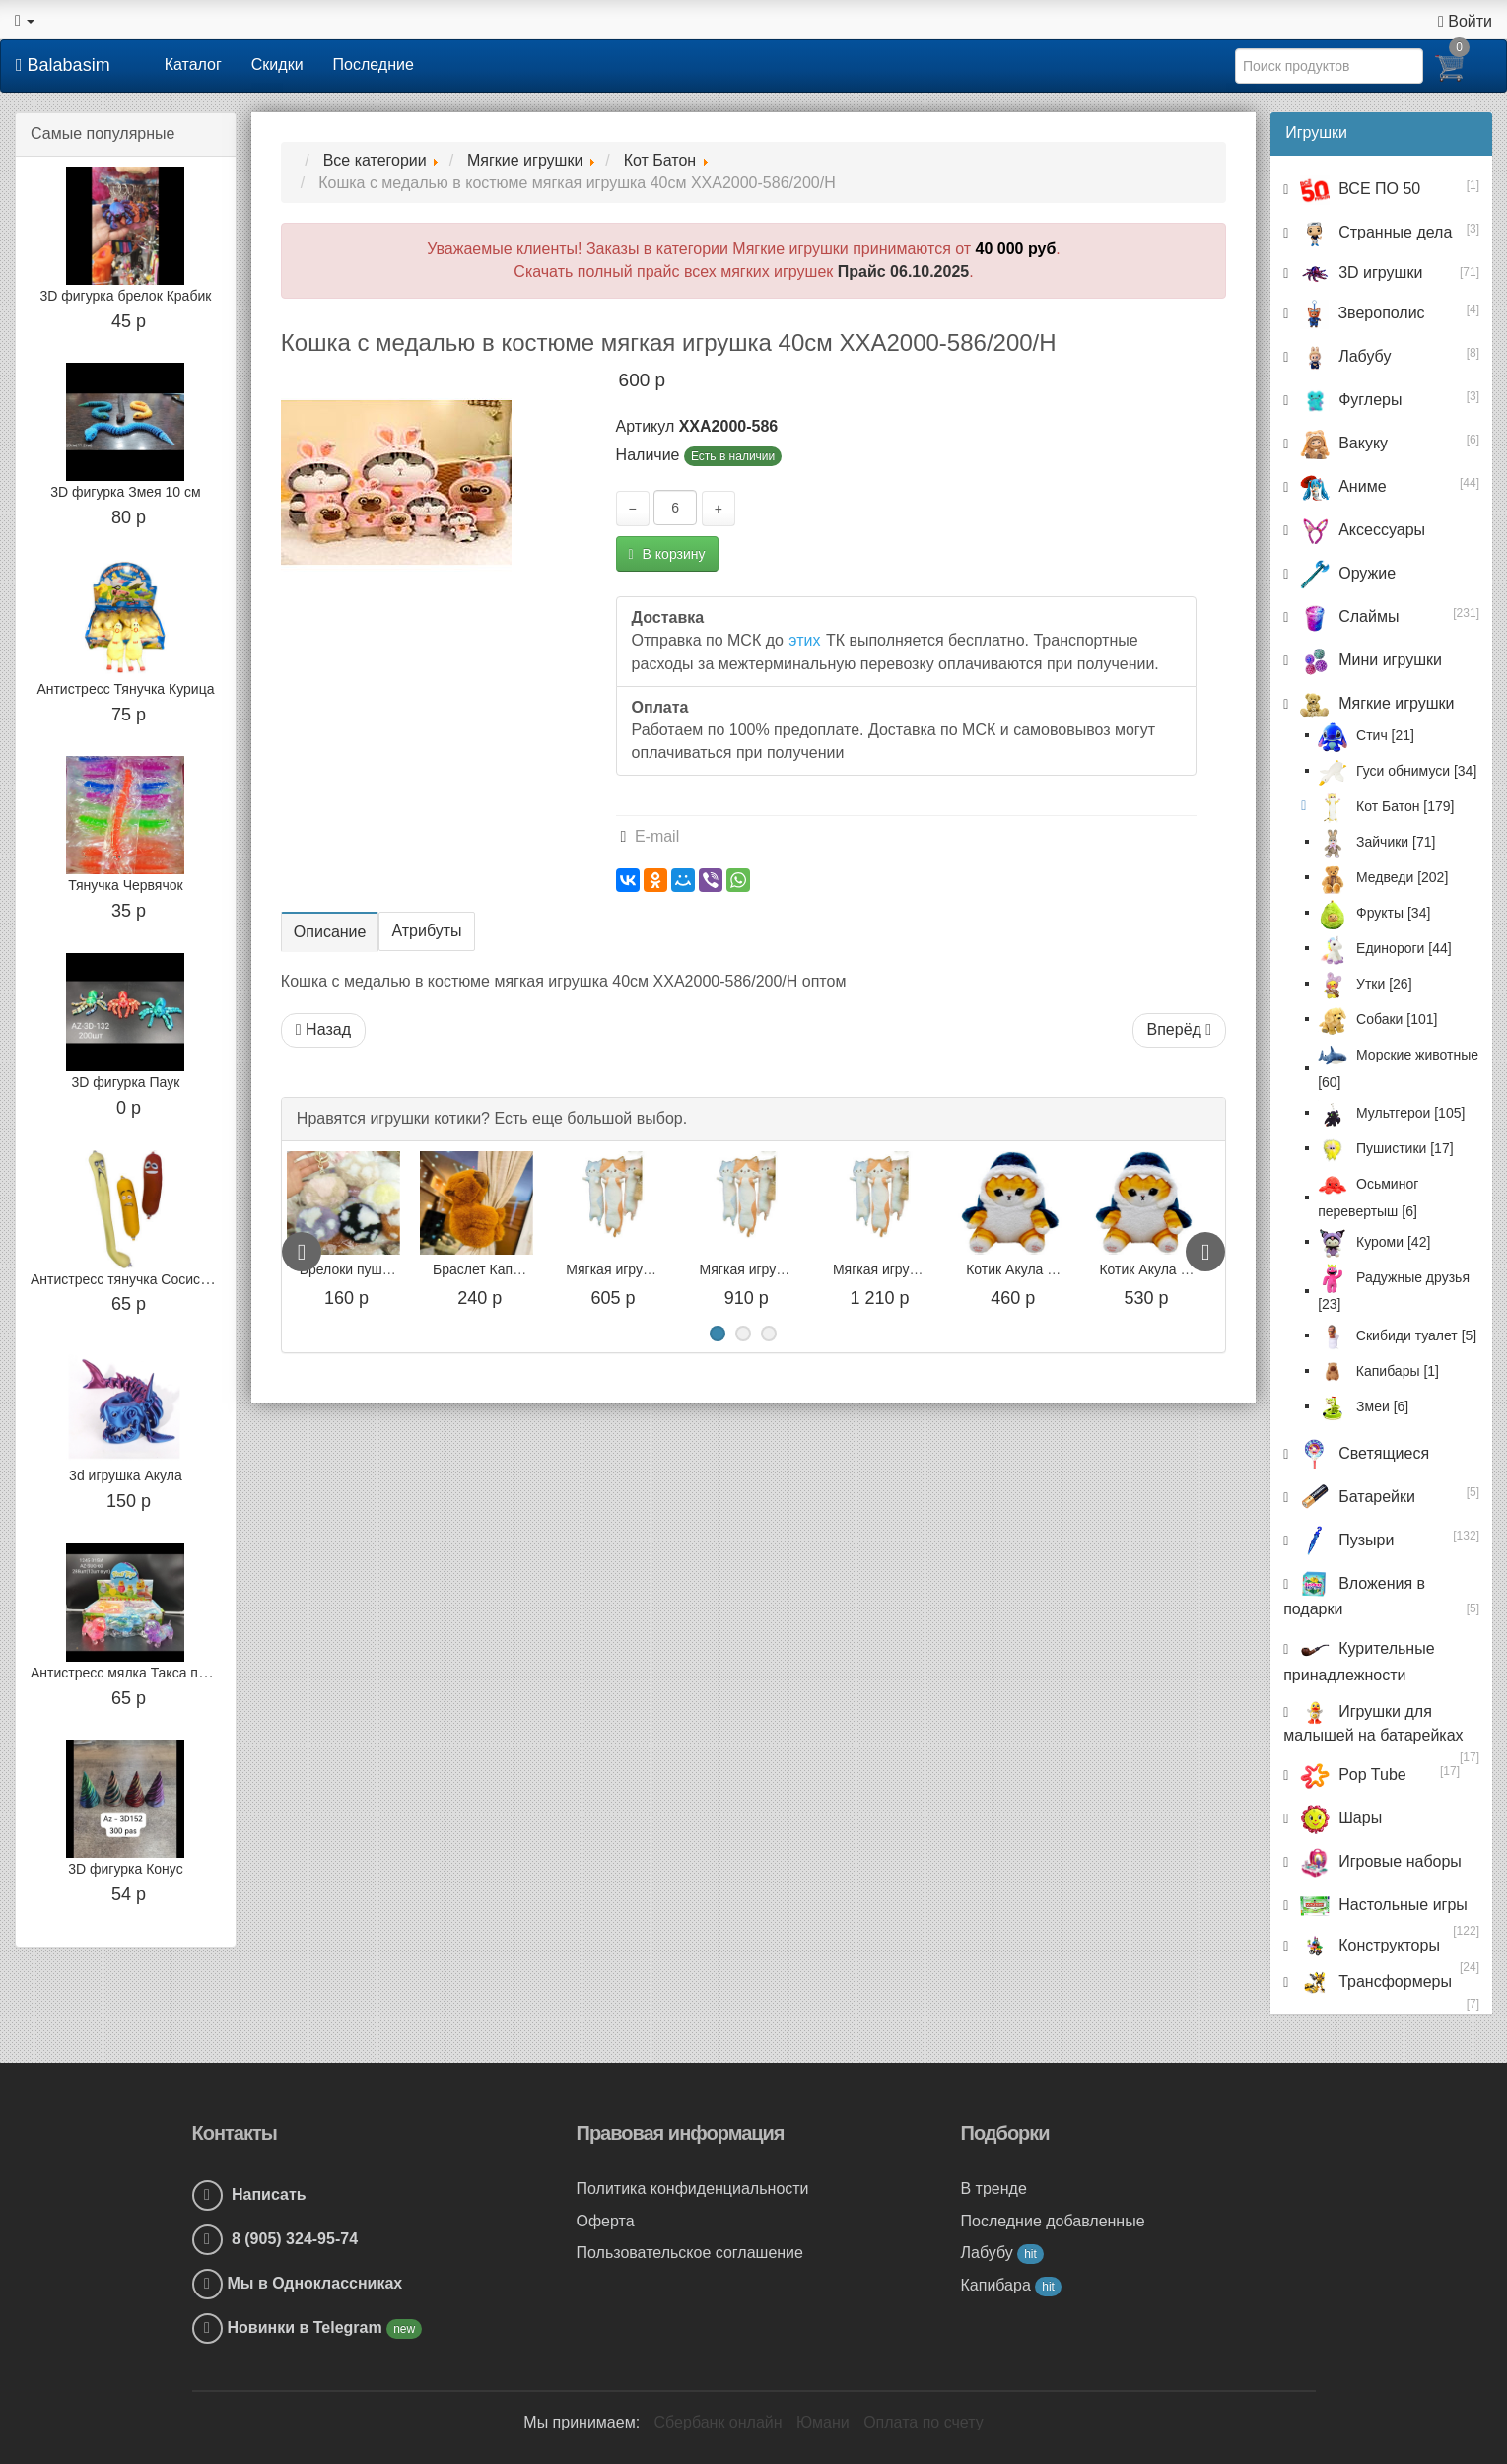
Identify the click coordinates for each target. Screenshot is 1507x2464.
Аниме (1340, 486)
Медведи (1383, 877)
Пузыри (1344, 1540)
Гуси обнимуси (1397, 771)
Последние (373, 64)
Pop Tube (1350, 1774)
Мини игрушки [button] (1368, 659)
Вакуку (1341, 443)
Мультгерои (1391, 1113)
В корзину (667, 554)
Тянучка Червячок (125, 885)
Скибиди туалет (1397, 1335)
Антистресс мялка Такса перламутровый (161, 1672)
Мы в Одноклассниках (315, 2283)
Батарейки (1355, 1496)
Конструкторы (1367, 1945)
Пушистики (1385, 1148)
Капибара (1011, 2285)
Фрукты (1374, 913)
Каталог (193, 64)
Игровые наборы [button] (1378, 1861)
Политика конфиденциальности (693, 2188)
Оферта (606, 2221)
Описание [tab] (330, 932)
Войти (1465, 21)
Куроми (1374, 1242)
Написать (249, 2194)
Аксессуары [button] (1360, 529)
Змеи (1363, 1406)
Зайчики (1376, 842)
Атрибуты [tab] (426, 931)
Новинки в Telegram (307, 2327)
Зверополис (1359, 313)
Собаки (1377, 1019)
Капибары (1378, 1371)
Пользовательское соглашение (690, 2252)
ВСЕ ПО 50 (1357, 188)
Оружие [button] (1345, 573)
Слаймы (1347, 616)
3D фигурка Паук (126, 1082)
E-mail (650, 836)
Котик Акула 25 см (1137, 1269)
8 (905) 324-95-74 (275, 2238)
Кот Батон (1386, 806)
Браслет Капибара (605, 1269)
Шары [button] (1338, 1818)
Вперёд (1179, 1029)
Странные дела (1373, 232)
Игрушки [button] (1316, 132)
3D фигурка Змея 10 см (125, 492)
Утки (1364, 984)
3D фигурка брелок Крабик (125, 296)
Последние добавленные (1053, 2221)
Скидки (277, 64)
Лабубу (1343, 356)
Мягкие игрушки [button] (1374, 703)
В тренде (994, 2188)
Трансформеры (1373, 1981)
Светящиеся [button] (1362, 1453)
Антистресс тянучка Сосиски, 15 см (144, 1279)
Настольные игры (1381, 1904)
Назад (323, 1029)
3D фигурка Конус (125, 1869)
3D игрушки (1358, 272)
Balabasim (63, 65)
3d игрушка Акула (125, 1475)
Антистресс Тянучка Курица (125, 689)
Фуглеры (1348, 399)
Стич (1366, 735)
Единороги (1384, 948)
